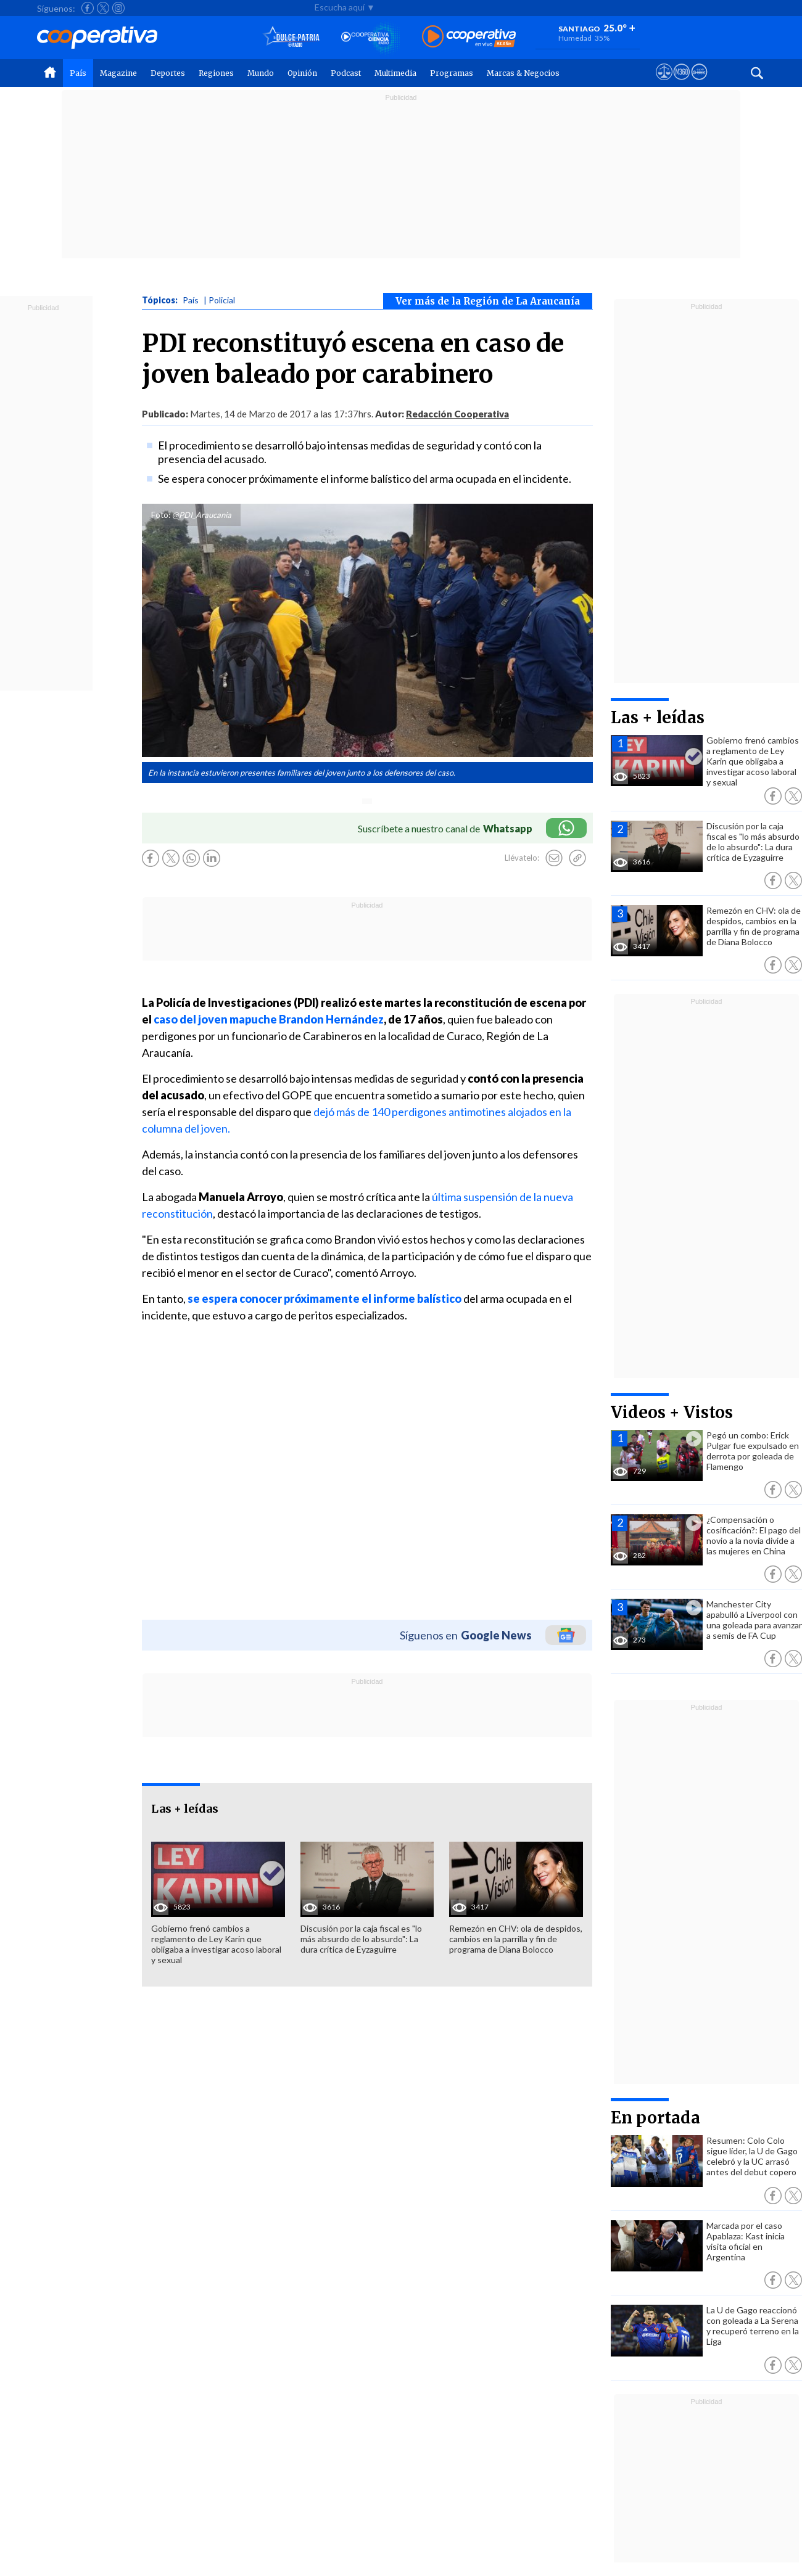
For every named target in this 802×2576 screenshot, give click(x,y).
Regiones (216, 73)
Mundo (260, 73)
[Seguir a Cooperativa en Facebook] (87, 8)
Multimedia (395, 73)
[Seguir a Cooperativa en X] (103, 8)
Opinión (302, 73)
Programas (451, 73)
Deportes (168, 73)
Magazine (118, 73)
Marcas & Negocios (523, 73)
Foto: (160, 515)
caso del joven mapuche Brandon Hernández (269, 1019)
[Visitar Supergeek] (699, 83)
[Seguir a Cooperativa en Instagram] (118, 8)
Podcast (346, 73)
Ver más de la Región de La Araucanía (487, 301)
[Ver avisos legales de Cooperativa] (664, 83)
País (78, 73)
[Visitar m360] (681, 83)
